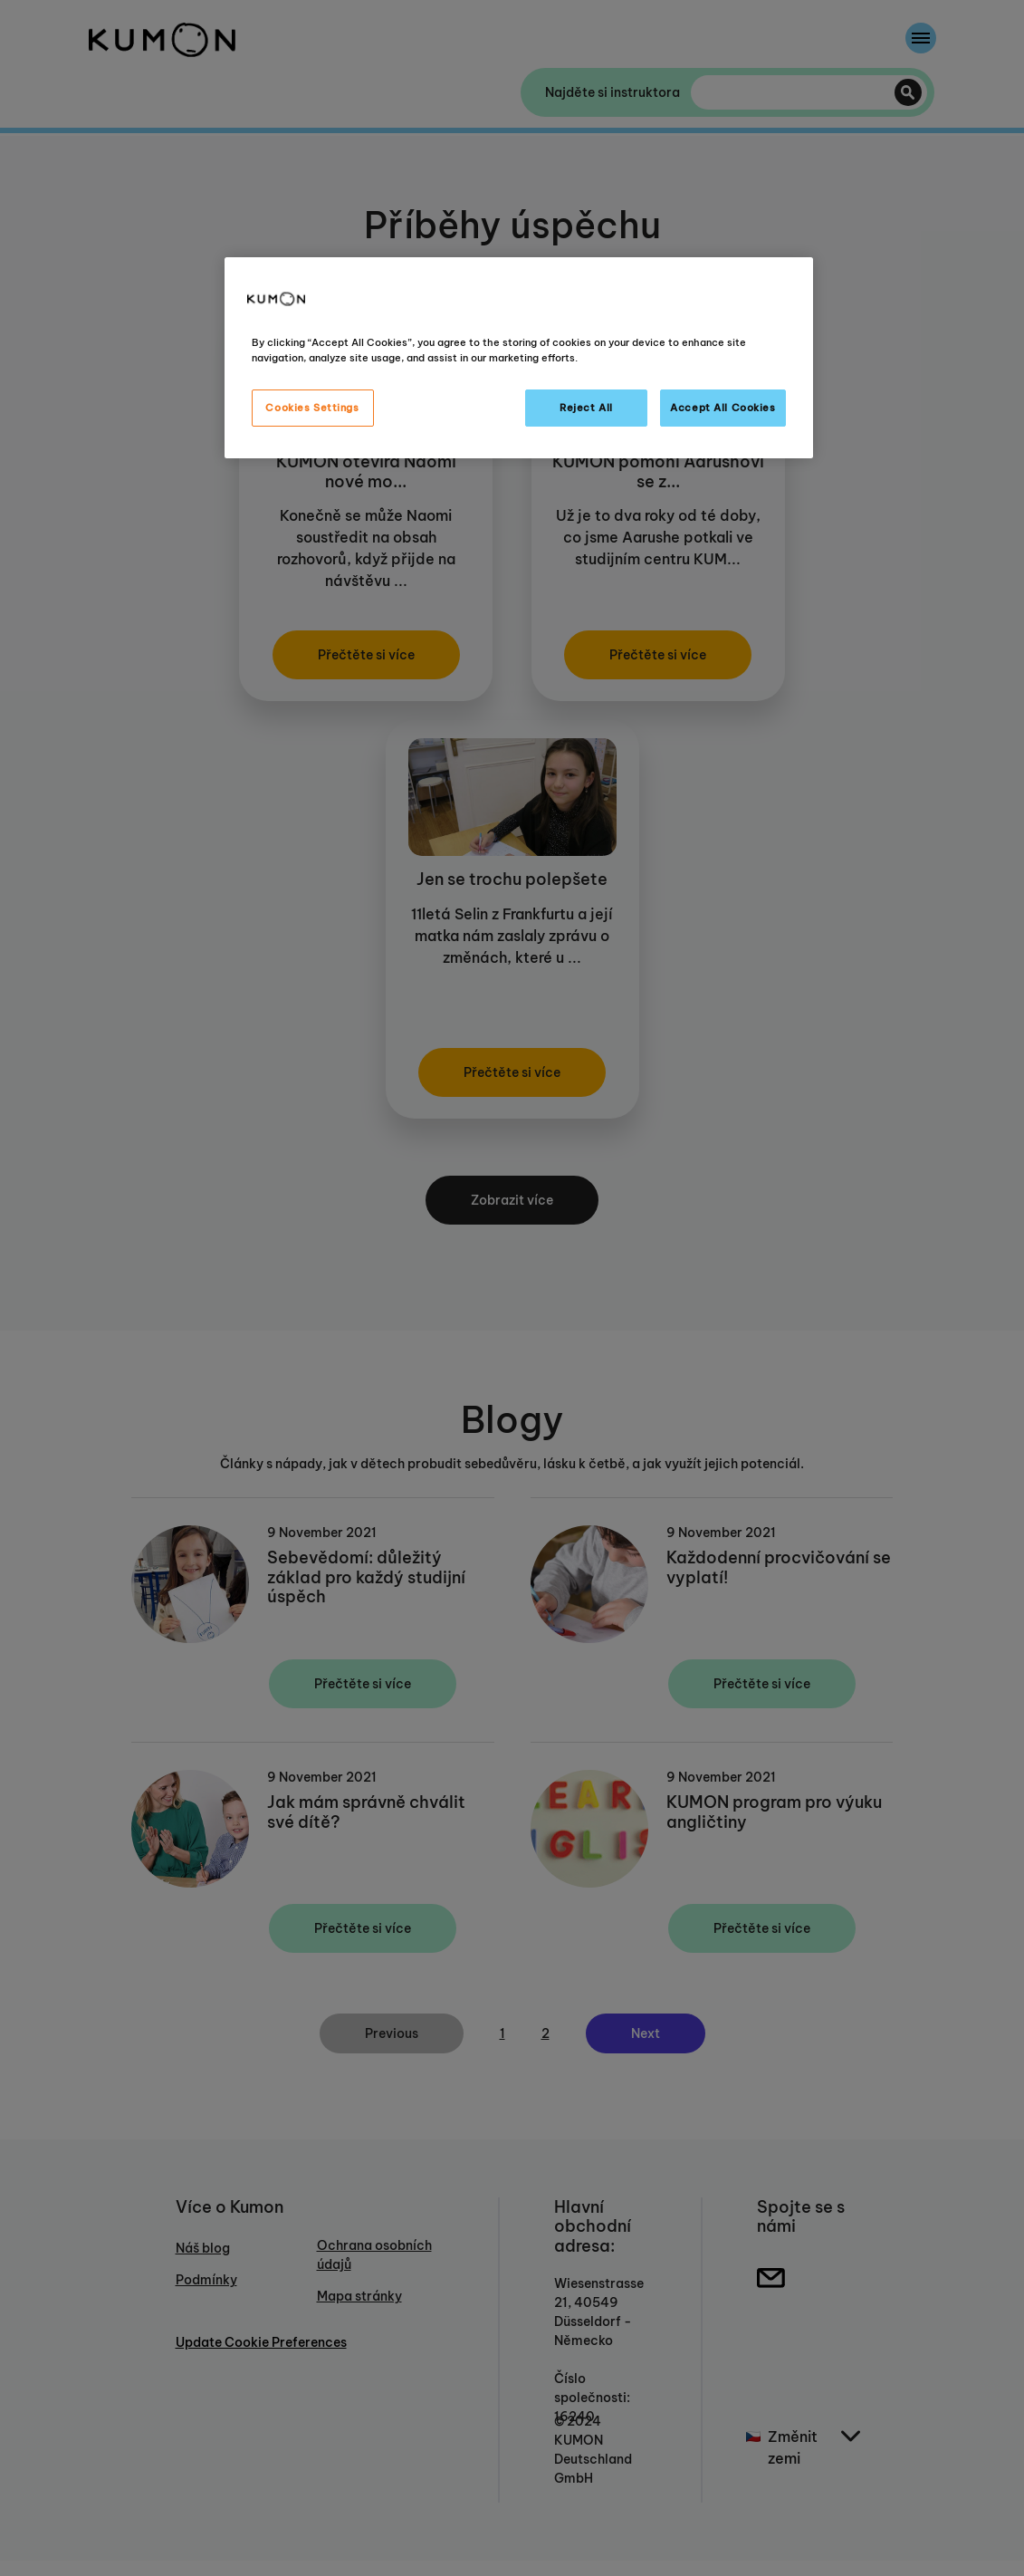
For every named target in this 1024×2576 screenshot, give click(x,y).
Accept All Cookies (722, 407)
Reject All (586, 407)
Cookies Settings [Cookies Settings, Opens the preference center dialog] (312, 407)
